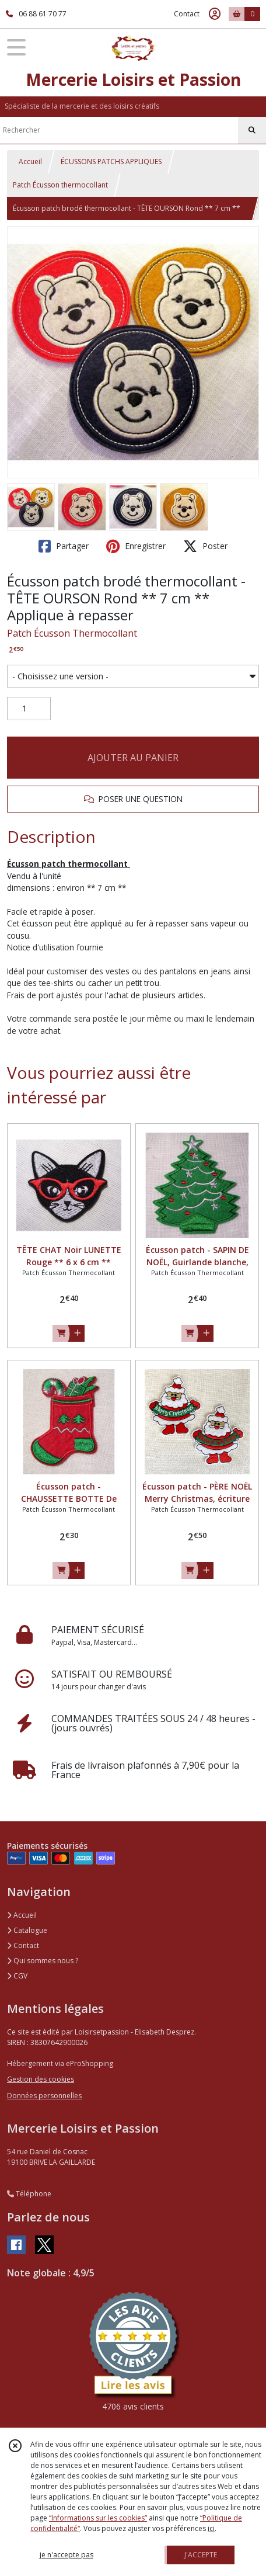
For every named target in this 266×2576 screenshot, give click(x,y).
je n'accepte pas (66, 2555)
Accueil (30, 161)
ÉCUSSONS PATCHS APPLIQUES (111, 161)
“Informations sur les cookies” (98, 2518)
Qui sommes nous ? (42, 1961)
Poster (205, 546)
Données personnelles (44, 2096)
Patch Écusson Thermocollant (72, 633)
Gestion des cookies (40, 2079)
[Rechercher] (252, 130)
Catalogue (27, 1930)
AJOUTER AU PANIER (133, 757)
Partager (63, 546)
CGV (17, 1976)
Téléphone (29, 2194)
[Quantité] (29, 708)
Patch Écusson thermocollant (60, 185)
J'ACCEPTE (200, 2555)
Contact (187, 14)
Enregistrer (136, 546)
